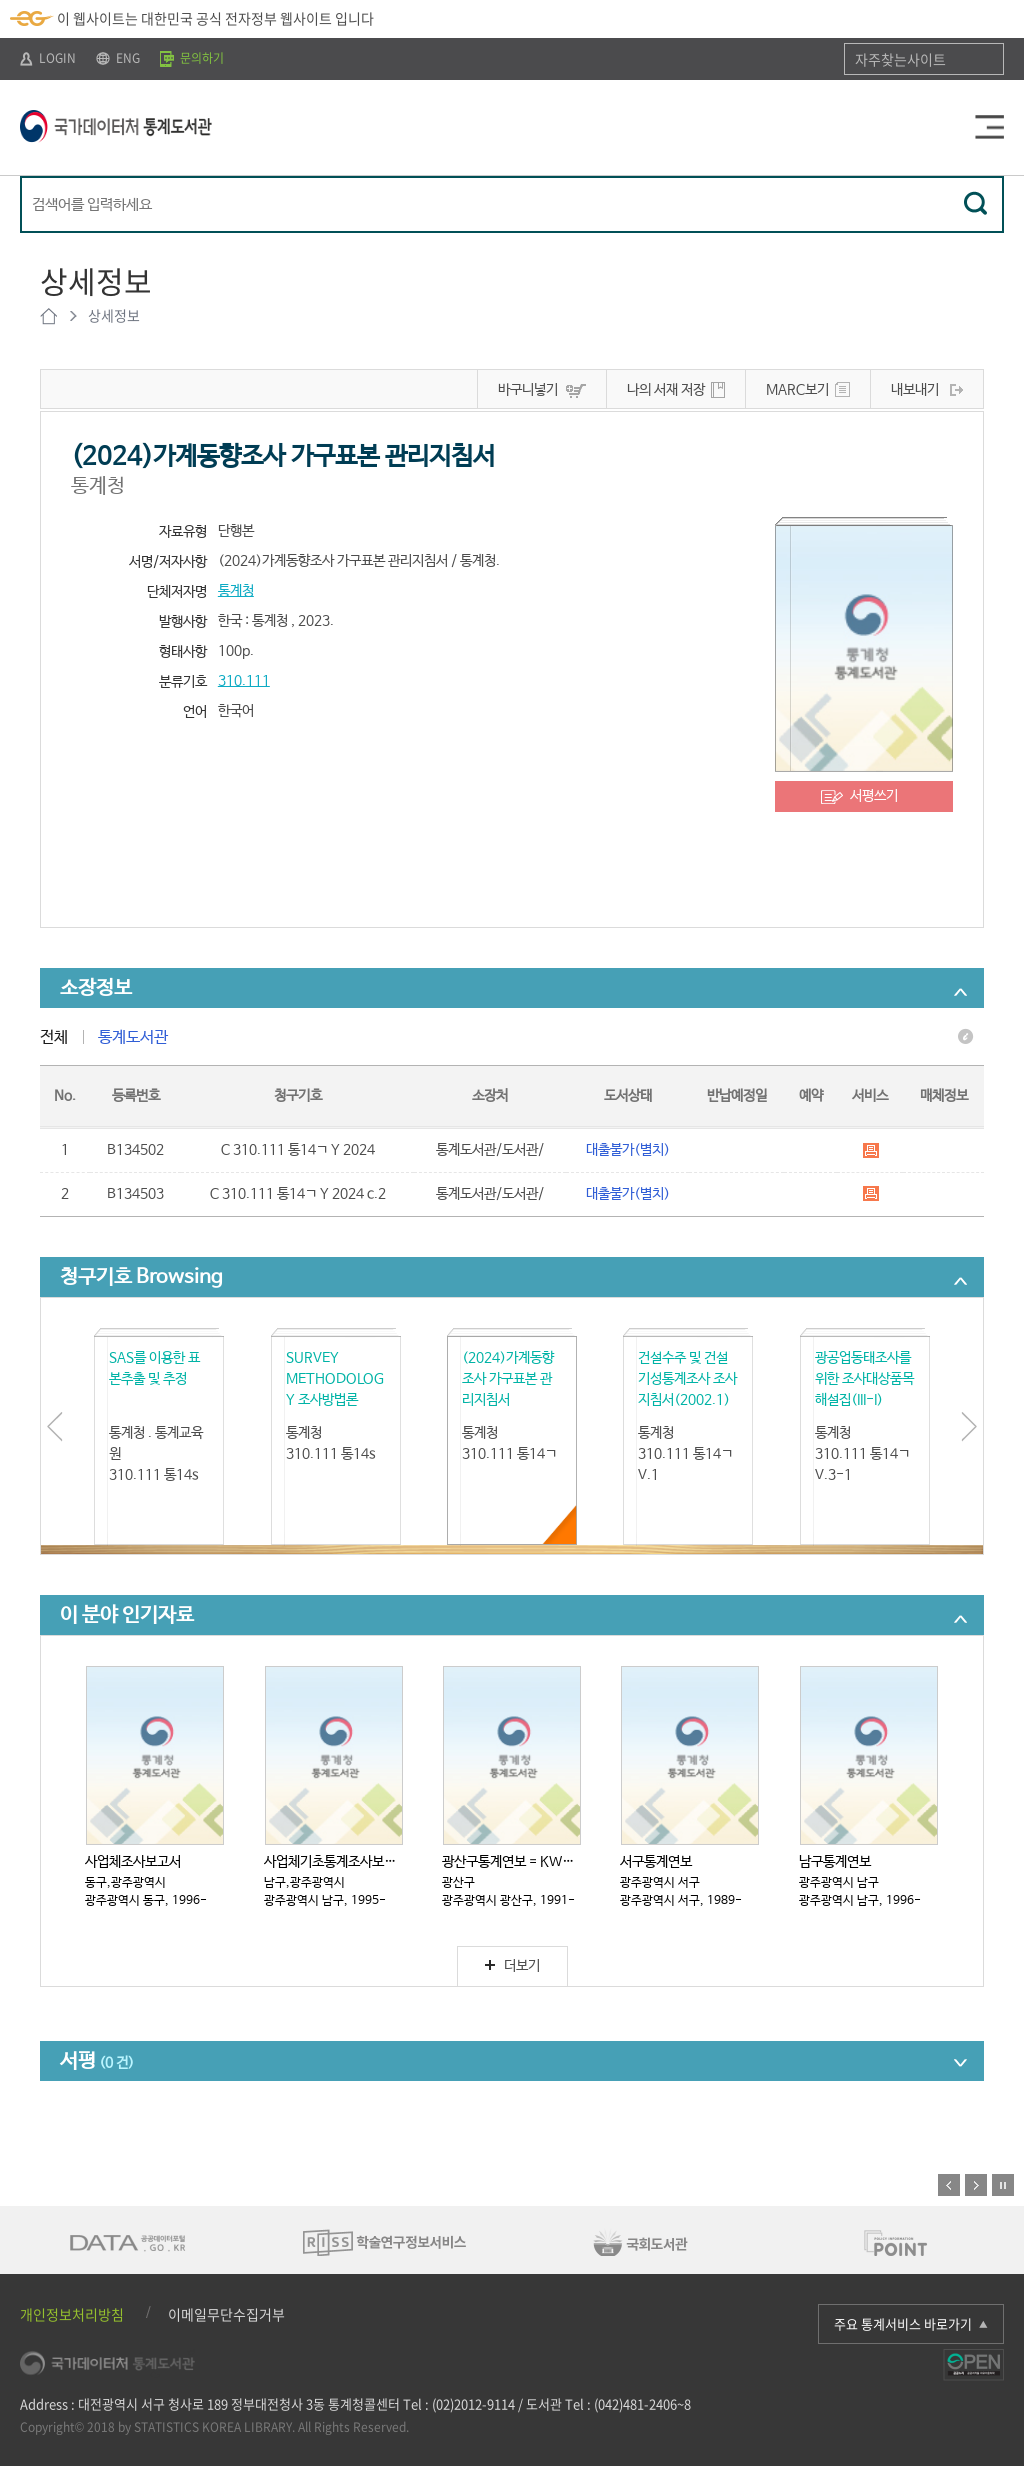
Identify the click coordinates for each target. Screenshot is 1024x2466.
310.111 (244, 681)
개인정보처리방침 (72, 2314)
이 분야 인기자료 (127, 1615)
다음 (976, 2185)
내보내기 (915, 390)
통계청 (236, 591)
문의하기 (192, 58)
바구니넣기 (528, 390)
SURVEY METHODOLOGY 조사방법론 (335, 1379)
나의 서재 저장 (666, 390)
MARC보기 (797, 390)
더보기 (512, 1966)
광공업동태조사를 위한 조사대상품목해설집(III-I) (864, 1379)
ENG (118, 58)
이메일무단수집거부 (226, 2314)
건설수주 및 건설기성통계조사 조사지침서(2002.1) (687, 1379)
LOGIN (48, 58)
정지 (1003, 2185)
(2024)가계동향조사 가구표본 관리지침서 (508, 1379)
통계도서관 (133, 1037)
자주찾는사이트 (900, 59)
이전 (949, 2185)
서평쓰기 (874, 796)
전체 (54, 1037)
